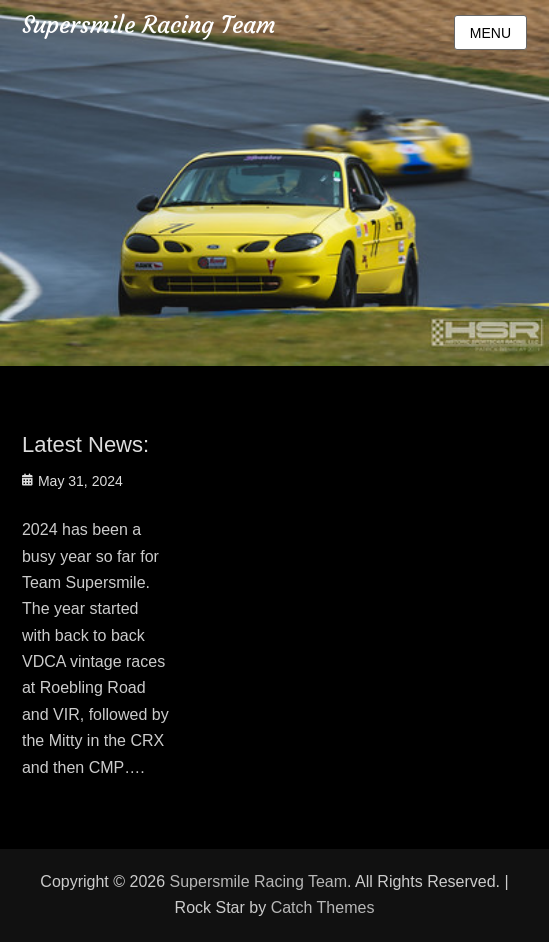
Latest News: (85, 444)
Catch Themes (323, 907)
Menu (490, 33)
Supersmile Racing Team (149, 25)
